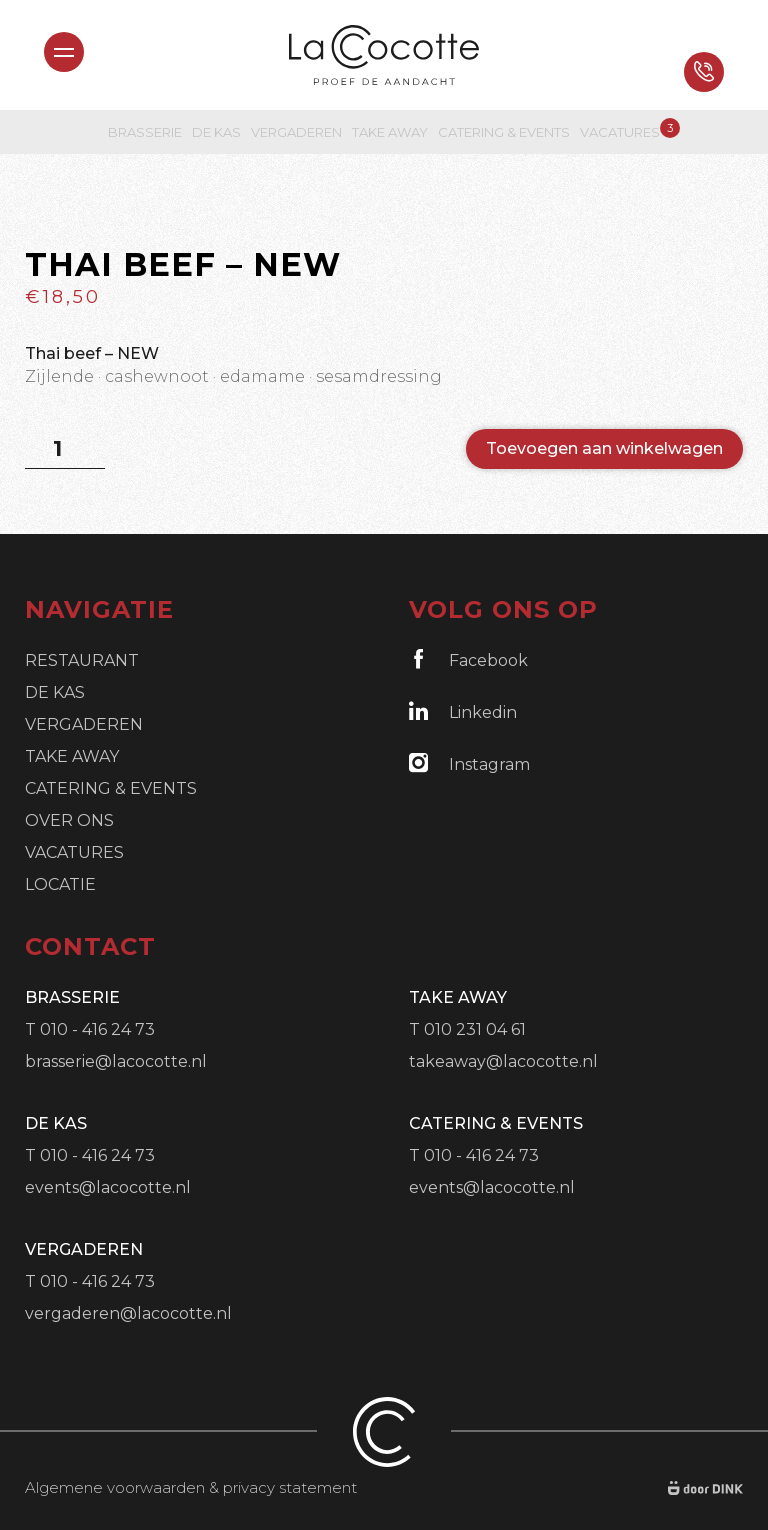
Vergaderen (296, 132)
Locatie (60, 884)
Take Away (390, 132)
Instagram (469, 763)
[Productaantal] (65, 449)
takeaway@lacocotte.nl (503, 1061)
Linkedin (463, 711)
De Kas (216, 132)
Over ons (69, 820)
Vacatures (620, 131)
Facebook (468, 659)
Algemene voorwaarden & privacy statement (191, 1487)
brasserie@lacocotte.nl (116, 1061)
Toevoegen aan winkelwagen (604, 448)
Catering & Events (504, 132)
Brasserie (145, 132)
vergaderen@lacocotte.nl (128, 1313)
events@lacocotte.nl (108, 1187)
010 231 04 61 (475, 1029)
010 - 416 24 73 (97, 1029)
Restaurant (82, 660)
